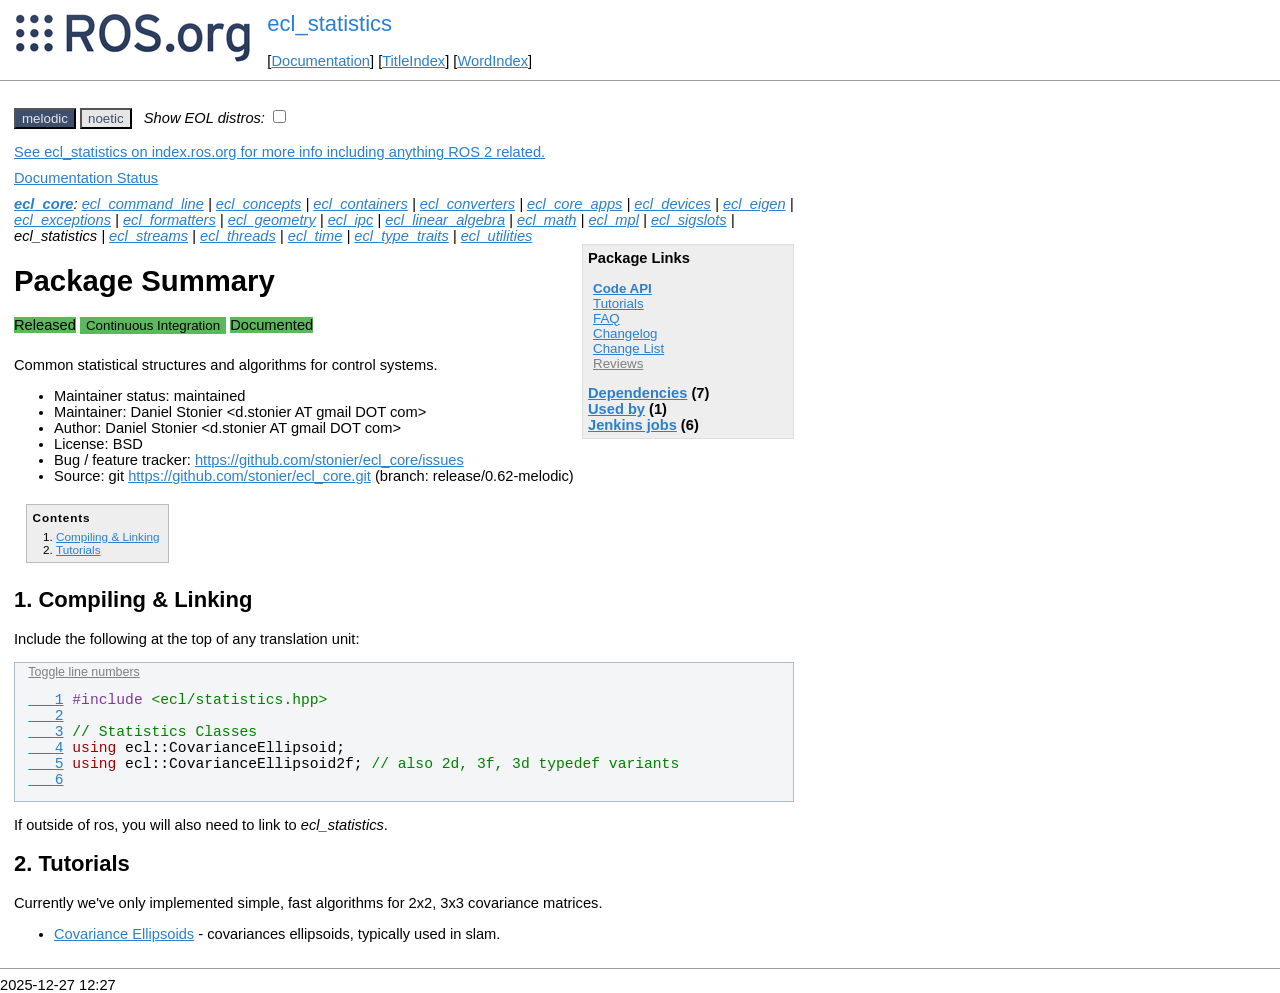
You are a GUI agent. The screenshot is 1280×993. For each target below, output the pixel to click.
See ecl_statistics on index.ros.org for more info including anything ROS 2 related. (279, 152)
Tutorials (618, 303)
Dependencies (637, 393)
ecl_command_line (143, 204)
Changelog (625, 333)
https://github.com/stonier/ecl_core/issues (329, 460)
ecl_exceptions (62, 220)
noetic (106, 118)
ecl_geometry (272, 220)
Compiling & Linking (108, 536)
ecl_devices (672, 204)
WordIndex (492, 61)
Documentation (320, 61)
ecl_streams (148, 236)
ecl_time (315, 236)
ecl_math (546, 220)
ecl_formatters (169, 220)
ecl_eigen (754, 204)
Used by (616, 409)
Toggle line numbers (83, 672)
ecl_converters (467, 204)
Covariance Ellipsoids (124, 934)
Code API (622, 288)
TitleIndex (413, 61)
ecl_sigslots (689, 220)
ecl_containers (360, 204)
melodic (45, 118)
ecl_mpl (613, 220)
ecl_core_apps (574, 204)
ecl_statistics (329, 23)
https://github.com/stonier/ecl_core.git (249, 476)
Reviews (618, 363)
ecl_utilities (497, 236)
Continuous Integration (153, 325)
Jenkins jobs (632, 425)
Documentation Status (86, 178)
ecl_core (43, 204)
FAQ (606, 318)
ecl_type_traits (401, 236)
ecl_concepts (259, 204)
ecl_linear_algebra (445, 220)
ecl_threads (238, 236)
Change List (628, 348)
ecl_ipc (351, 220)
